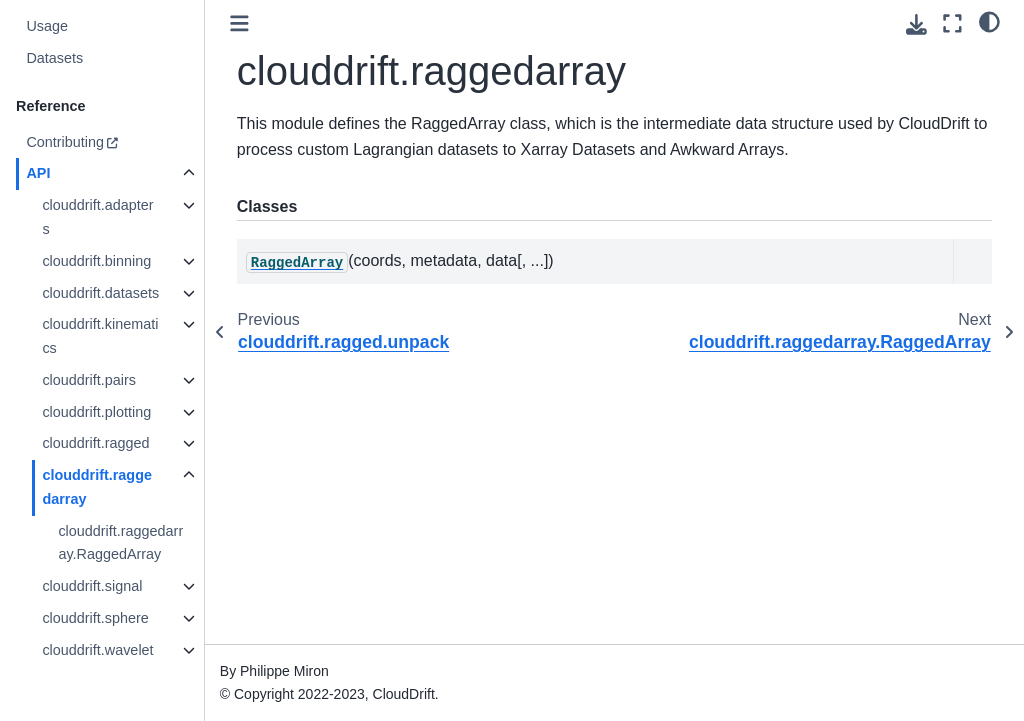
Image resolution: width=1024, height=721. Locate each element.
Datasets (54, 58)
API (38, 173)
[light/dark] (989, 21)
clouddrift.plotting (96, 412)
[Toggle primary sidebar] (239, 23)
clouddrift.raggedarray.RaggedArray (120, 543)
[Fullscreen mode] (952, 23)
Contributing (65, 142)
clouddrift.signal (92, 586)
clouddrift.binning (96, 261)
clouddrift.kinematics (100, 336)
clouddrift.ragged (95, 443)
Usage (47, 26)
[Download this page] (916, 24)
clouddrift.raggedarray (97, 487)
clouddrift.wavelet (97, 650)
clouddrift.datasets (100, 293)
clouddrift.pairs (89, 380)
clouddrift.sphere (95, 618)
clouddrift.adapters (97, 217)
